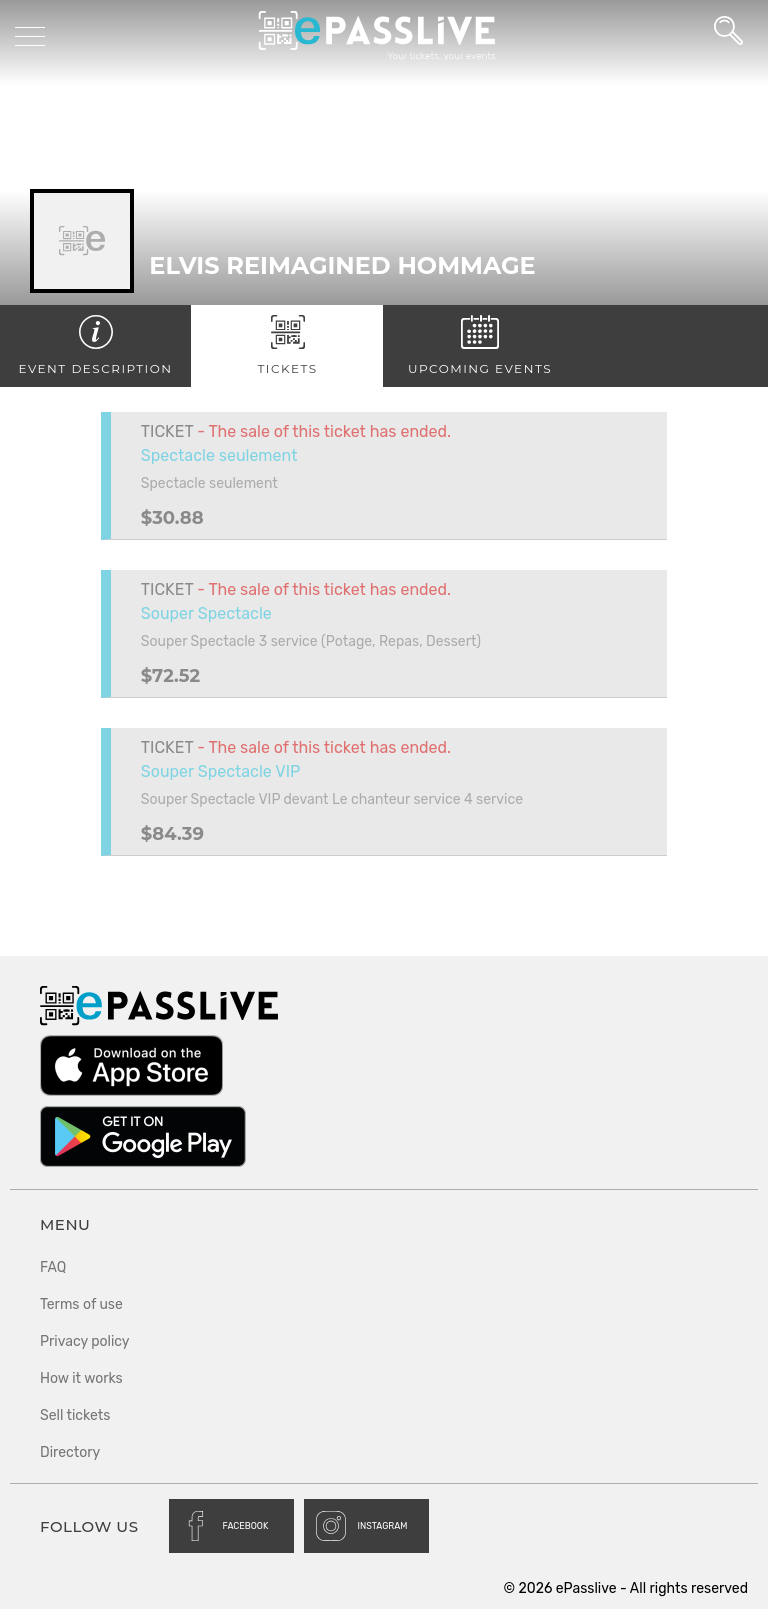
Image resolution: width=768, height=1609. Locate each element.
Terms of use (81, 1304)
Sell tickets (75, 1415)
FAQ (53, 1267)
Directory (70, 1452)
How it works (81, 1378)
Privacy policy (85, 1341)
